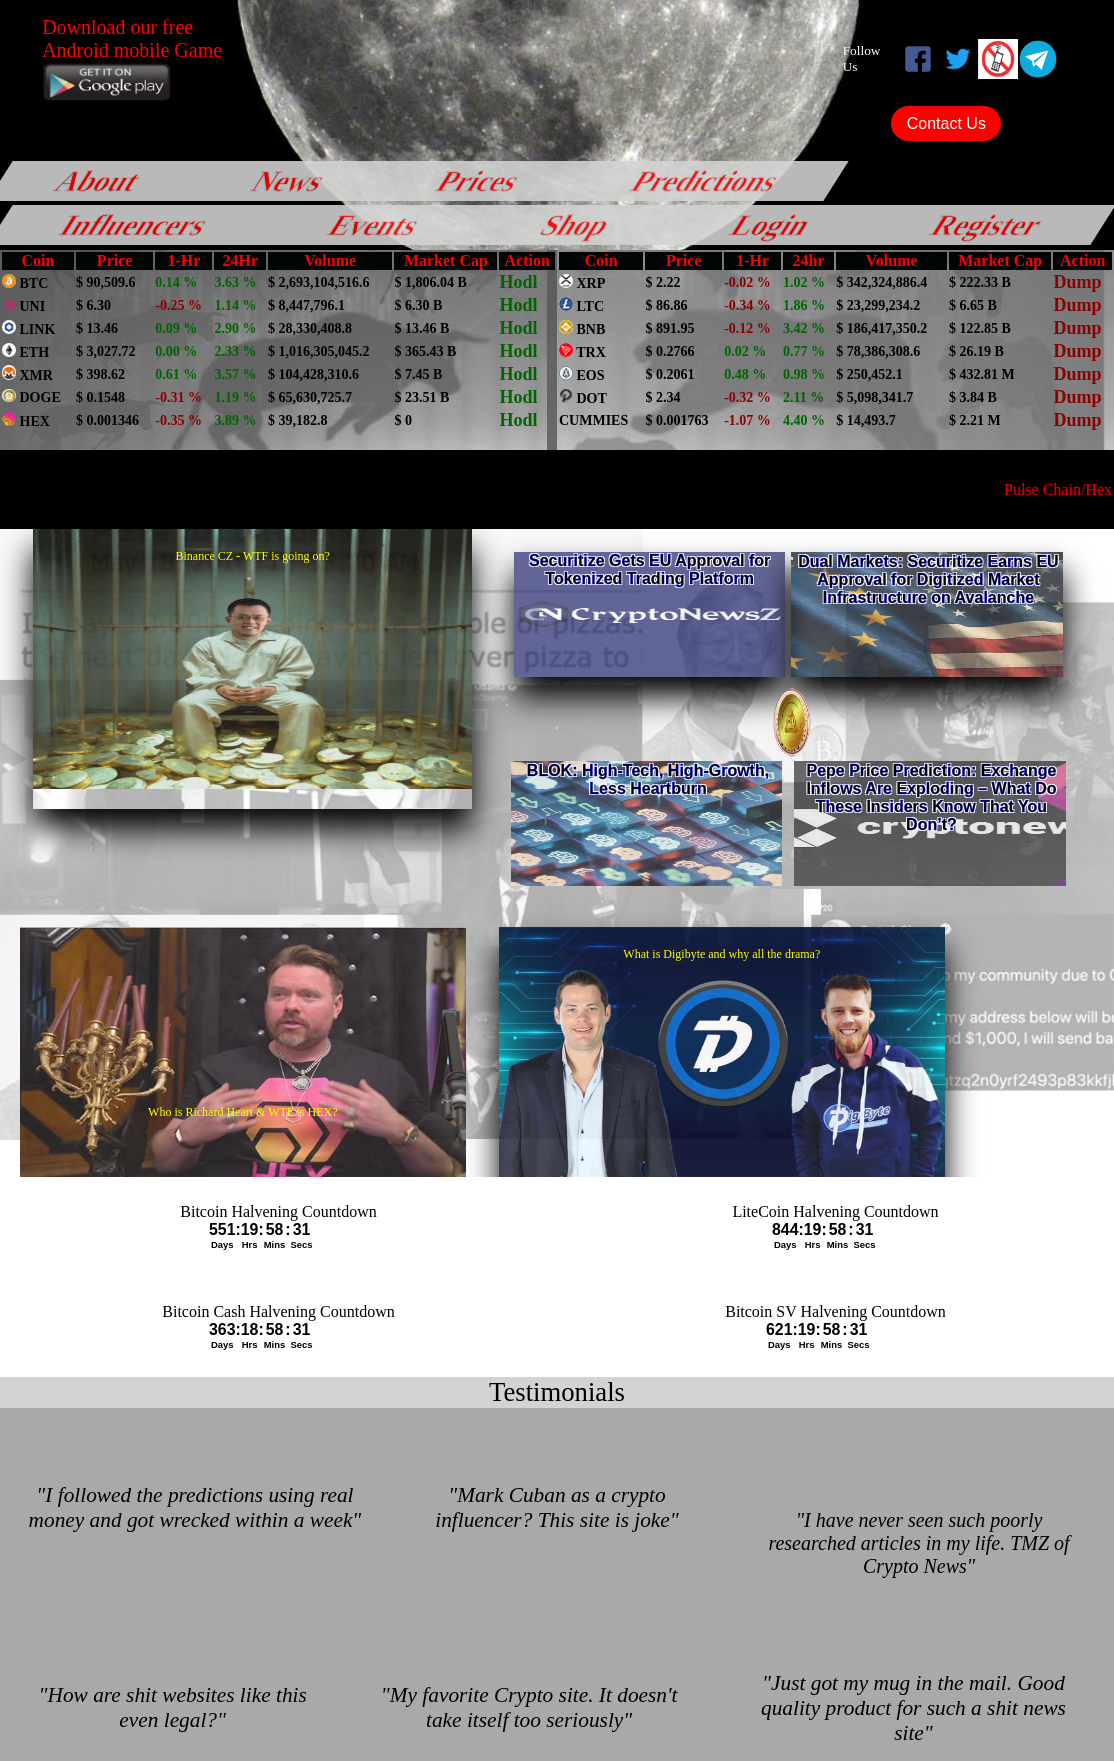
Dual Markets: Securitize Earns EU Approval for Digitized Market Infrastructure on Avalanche (928, 579)
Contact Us (946, 123)
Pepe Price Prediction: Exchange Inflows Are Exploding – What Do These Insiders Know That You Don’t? (931, 797)
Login (772, 225)
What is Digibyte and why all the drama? (721, 954)
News (289, 180)
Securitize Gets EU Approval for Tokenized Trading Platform (649, 569)
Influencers (135, 225)
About (98, 180)
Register (987, 225)
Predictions (706, 180)
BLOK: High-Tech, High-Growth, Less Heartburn (648, 779)
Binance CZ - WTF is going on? (252, 556)
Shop (576, 225)
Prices (479, 180)
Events (374, 225)
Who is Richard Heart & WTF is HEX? (242, 1112)
